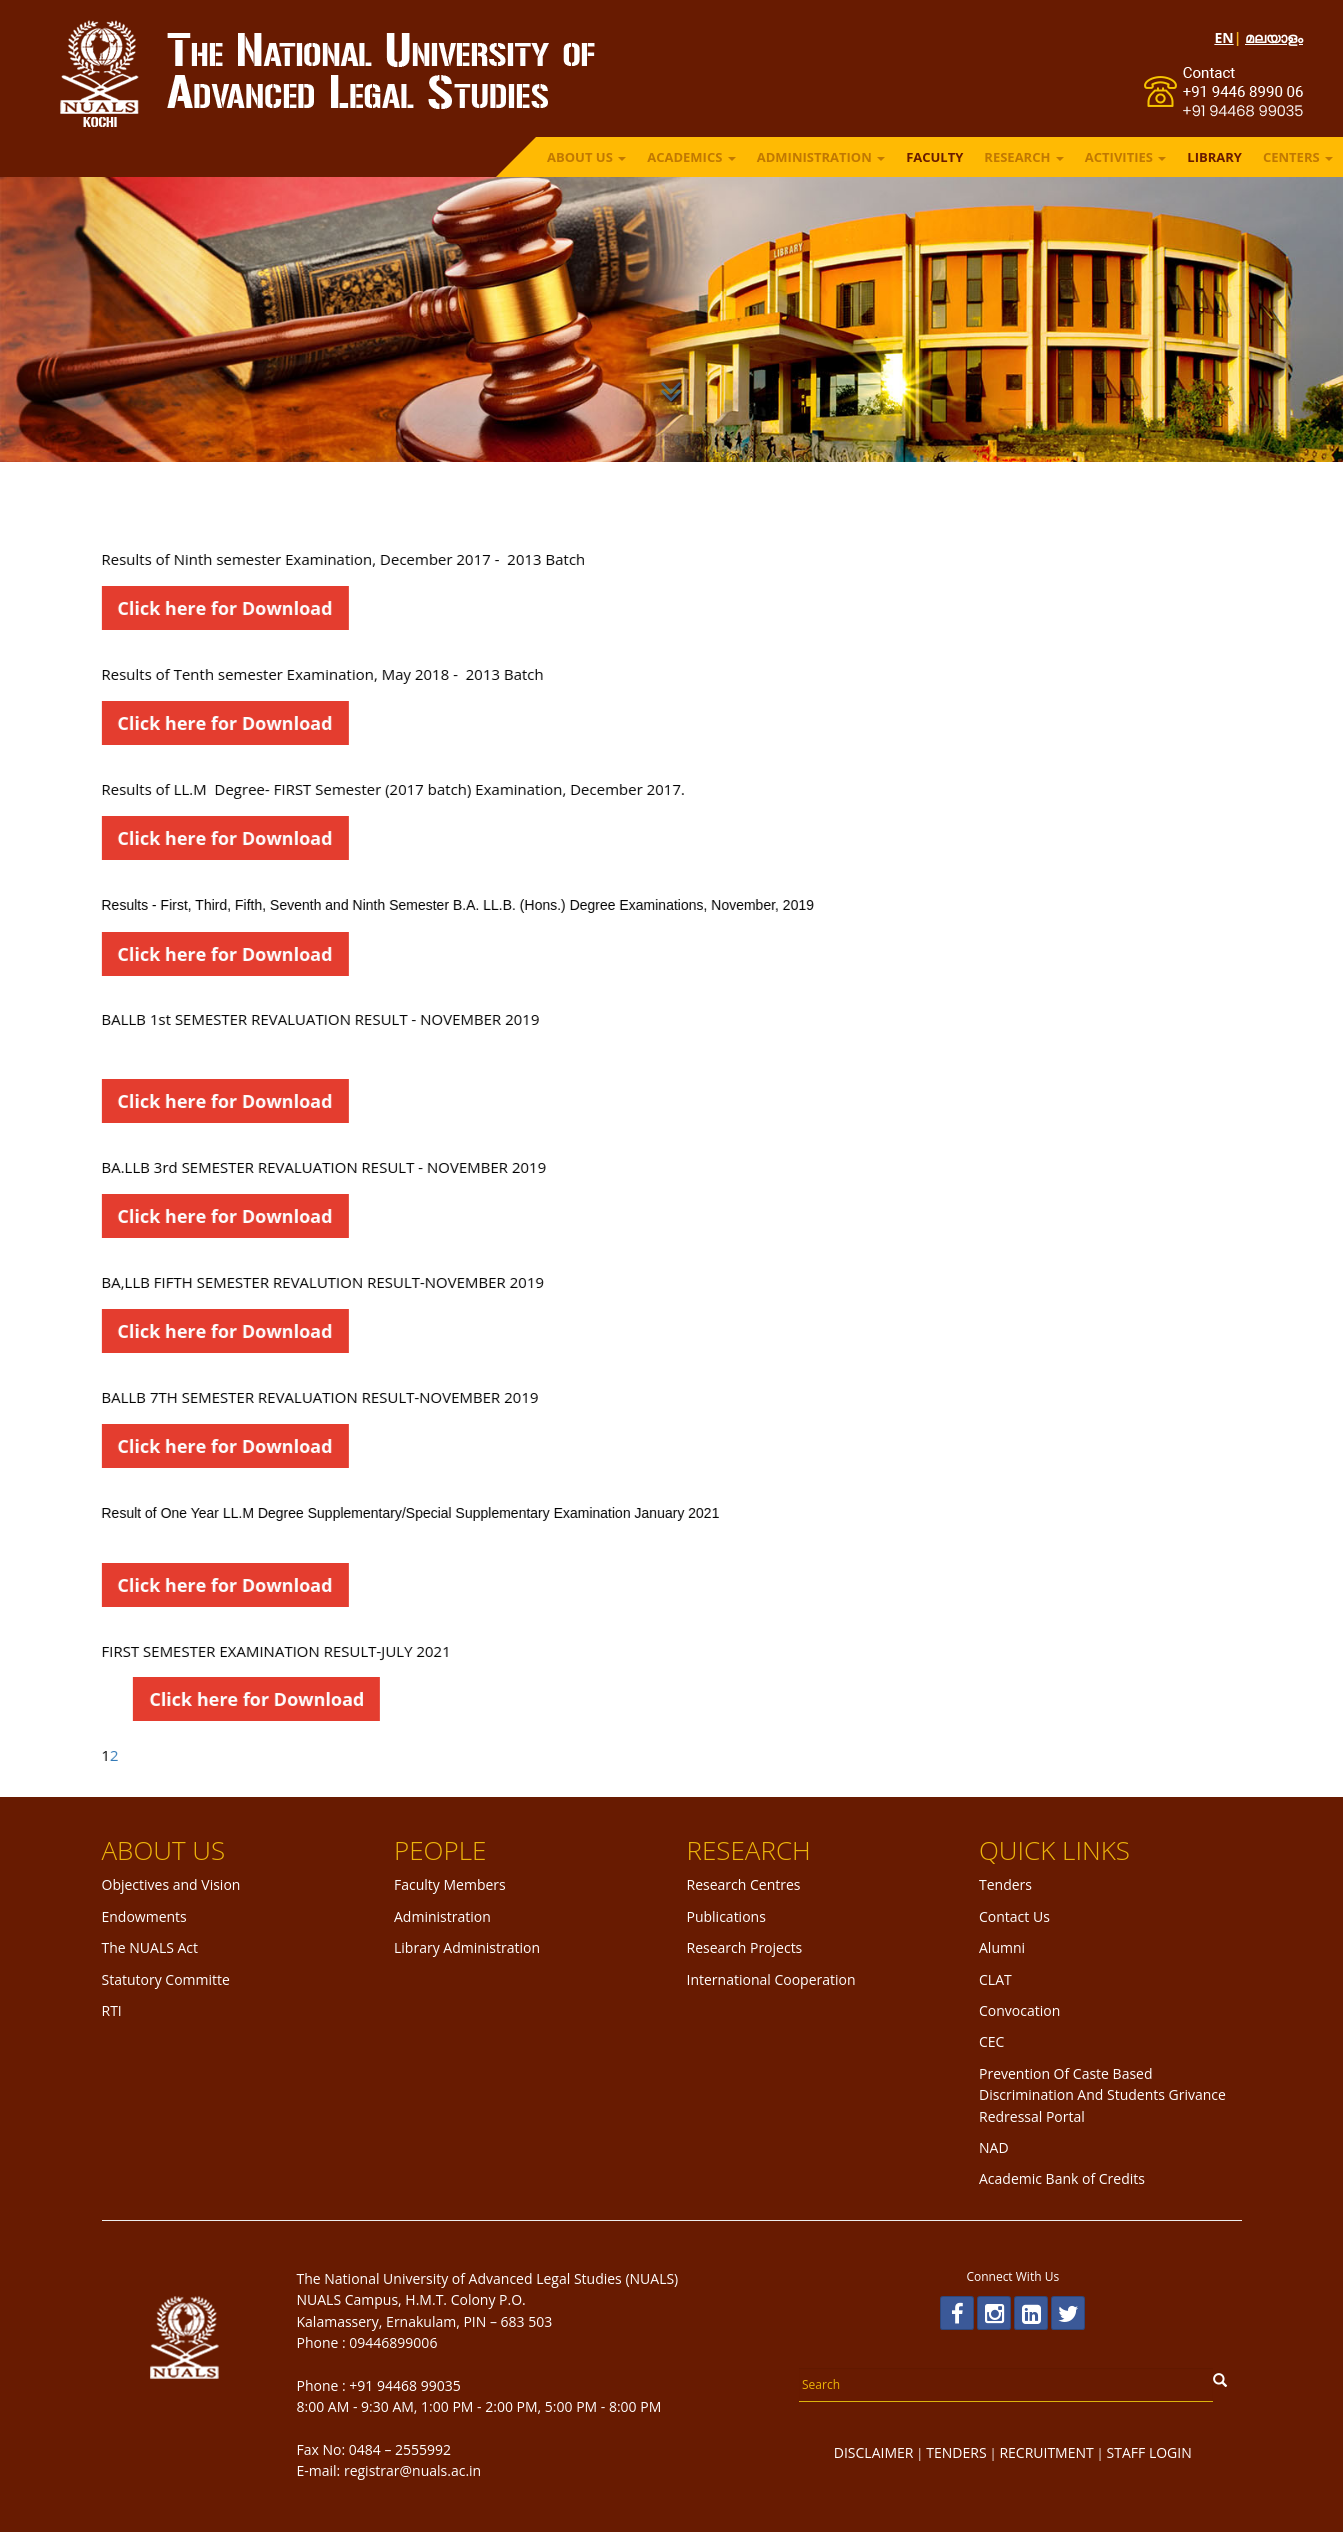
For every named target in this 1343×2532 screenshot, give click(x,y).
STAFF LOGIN (1149, 2452)
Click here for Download (171, 608)
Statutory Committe (166, 1979)
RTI (112, 2010)
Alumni (1002, 1947)
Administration (442, 1916)
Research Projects (745, 1947)
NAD (994, 2147)
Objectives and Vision (171, 1884)
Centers (1298, 157)
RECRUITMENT (1046, 2452)
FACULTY (934, 157)
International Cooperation (771, 1979)
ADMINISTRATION (821, 157)
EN (1223, 37)
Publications (726, 1916)
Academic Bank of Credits (1062, 2178)
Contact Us (1014, 1916)
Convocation (1019, 2010)
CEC (991, 2041)
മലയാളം (1274, 37)
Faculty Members (450, 1884)
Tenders (1005, 1884)
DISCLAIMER (874, 2452)
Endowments (144, 1916)
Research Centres (744, 1884)
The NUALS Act (150, 1947)
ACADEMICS (691, 157)
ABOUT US (586, 157)
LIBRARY (1214, 157)
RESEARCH (1023, 157)
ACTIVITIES (1126, 157)
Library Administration (467, 1947)
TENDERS (956, 2452)
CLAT (995, 1979)
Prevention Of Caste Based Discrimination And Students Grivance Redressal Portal (1102, 2095)
